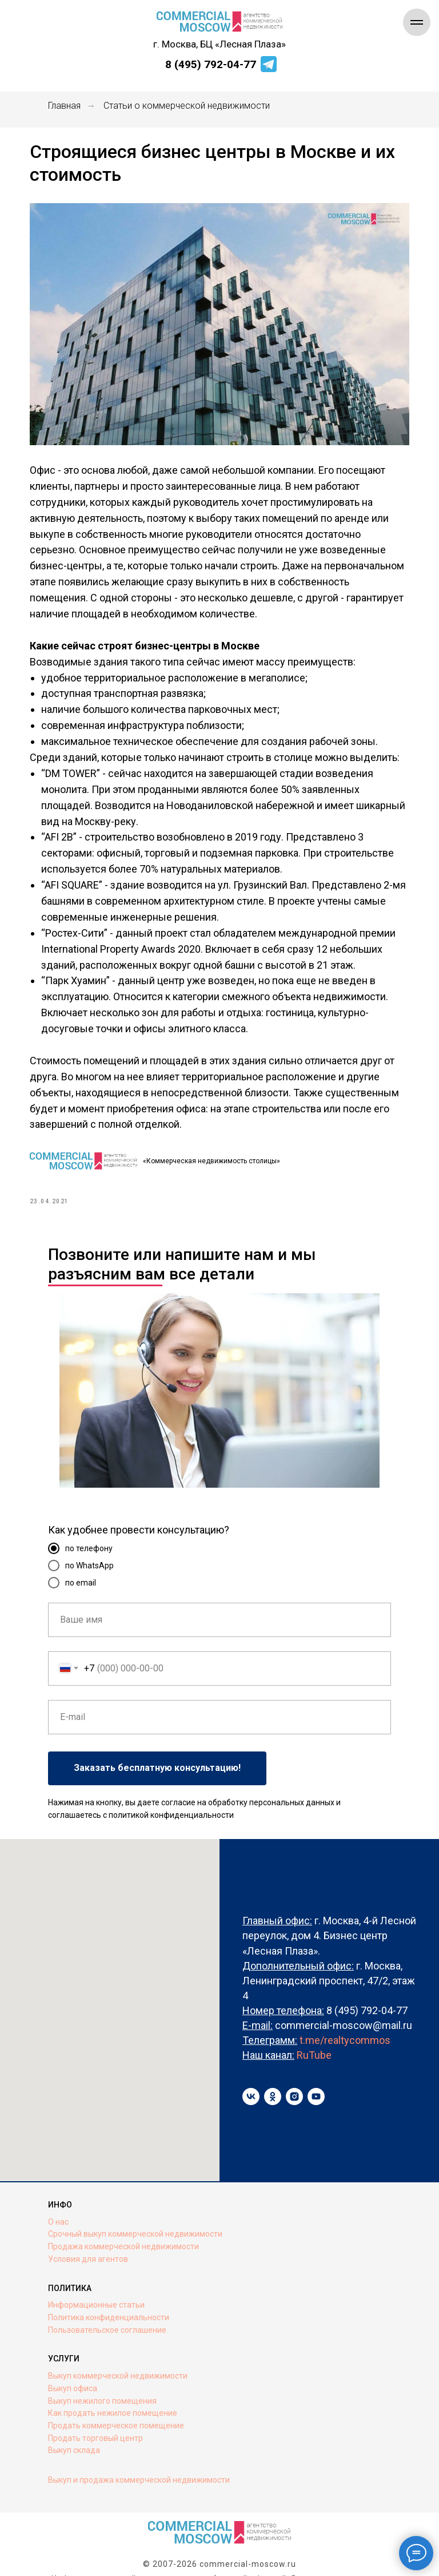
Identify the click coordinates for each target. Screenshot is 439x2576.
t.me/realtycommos (345, 2026)
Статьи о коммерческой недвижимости (186, 105)
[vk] (251, 2082)
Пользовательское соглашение (107, 2315)
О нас (58, 2207)
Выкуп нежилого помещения (102, 2386)
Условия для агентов (88, 2244)
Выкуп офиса (72, 2374)
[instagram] (294, 2082)
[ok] (272, 2082)
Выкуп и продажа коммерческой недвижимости (139, 2465)
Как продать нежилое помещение (112, 2399)
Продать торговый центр (95, 2423)
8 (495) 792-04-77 (210, 64)
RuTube (314, 2041)
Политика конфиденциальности (108, 2303)
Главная (64, 105)
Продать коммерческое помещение (116, 2411)
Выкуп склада (74, 2436)
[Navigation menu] (416, 22)
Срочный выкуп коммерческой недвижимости (135, 2220)
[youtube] (316, 2082)
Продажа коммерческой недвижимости (123, 2232)
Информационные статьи (96, 2291)
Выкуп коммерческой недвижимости (117, 2362)
